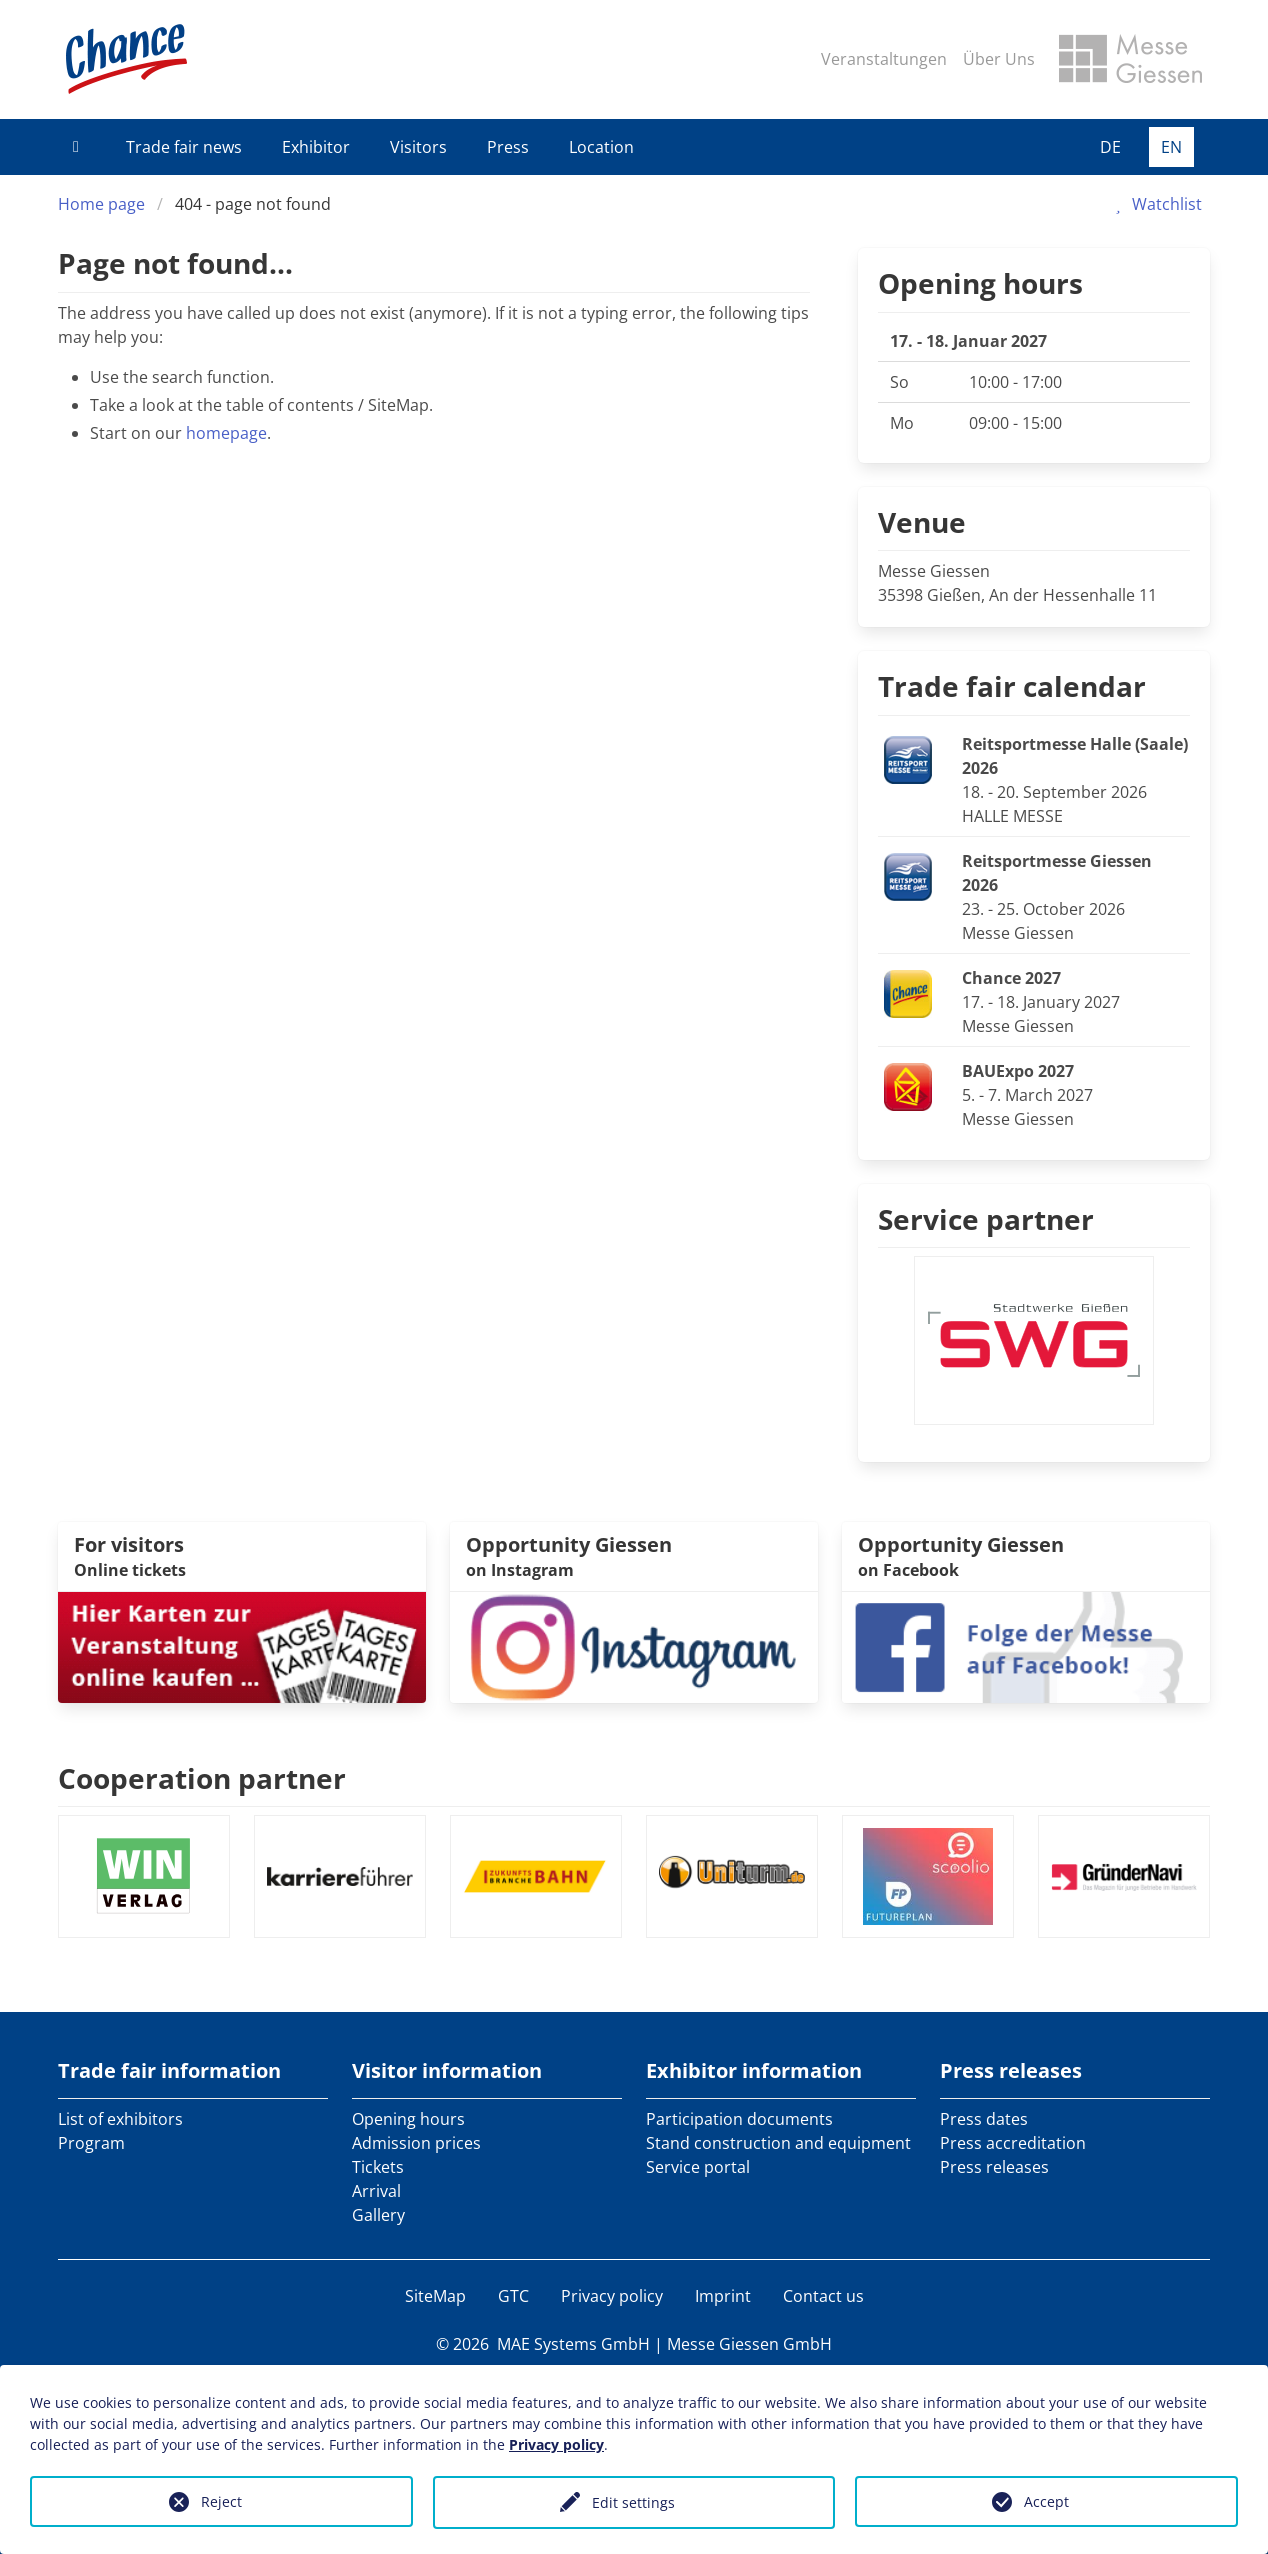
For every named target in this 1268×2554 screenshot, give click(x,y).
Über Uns (999, 59)
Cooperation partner (202, 1778)
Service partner (986, 1219)
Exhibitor (316, 147)
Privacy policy (612, 2296)
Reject (221, 2501)
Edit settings (633, 2502)
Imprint (723, 2296)
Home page (101, 204)
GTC (513, 2296)
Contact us (823, 2296)
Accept (1046, 2501)
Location (601, 147)
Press (508, 147)
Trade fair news (184, 147)
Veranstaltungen (884, 59)
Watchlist (1155, 204)
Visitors (418, 147)
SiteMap (435, 2296)
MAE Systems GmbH (573, 2344)
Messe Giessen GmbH (749, 2344)
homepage (226, 433)
